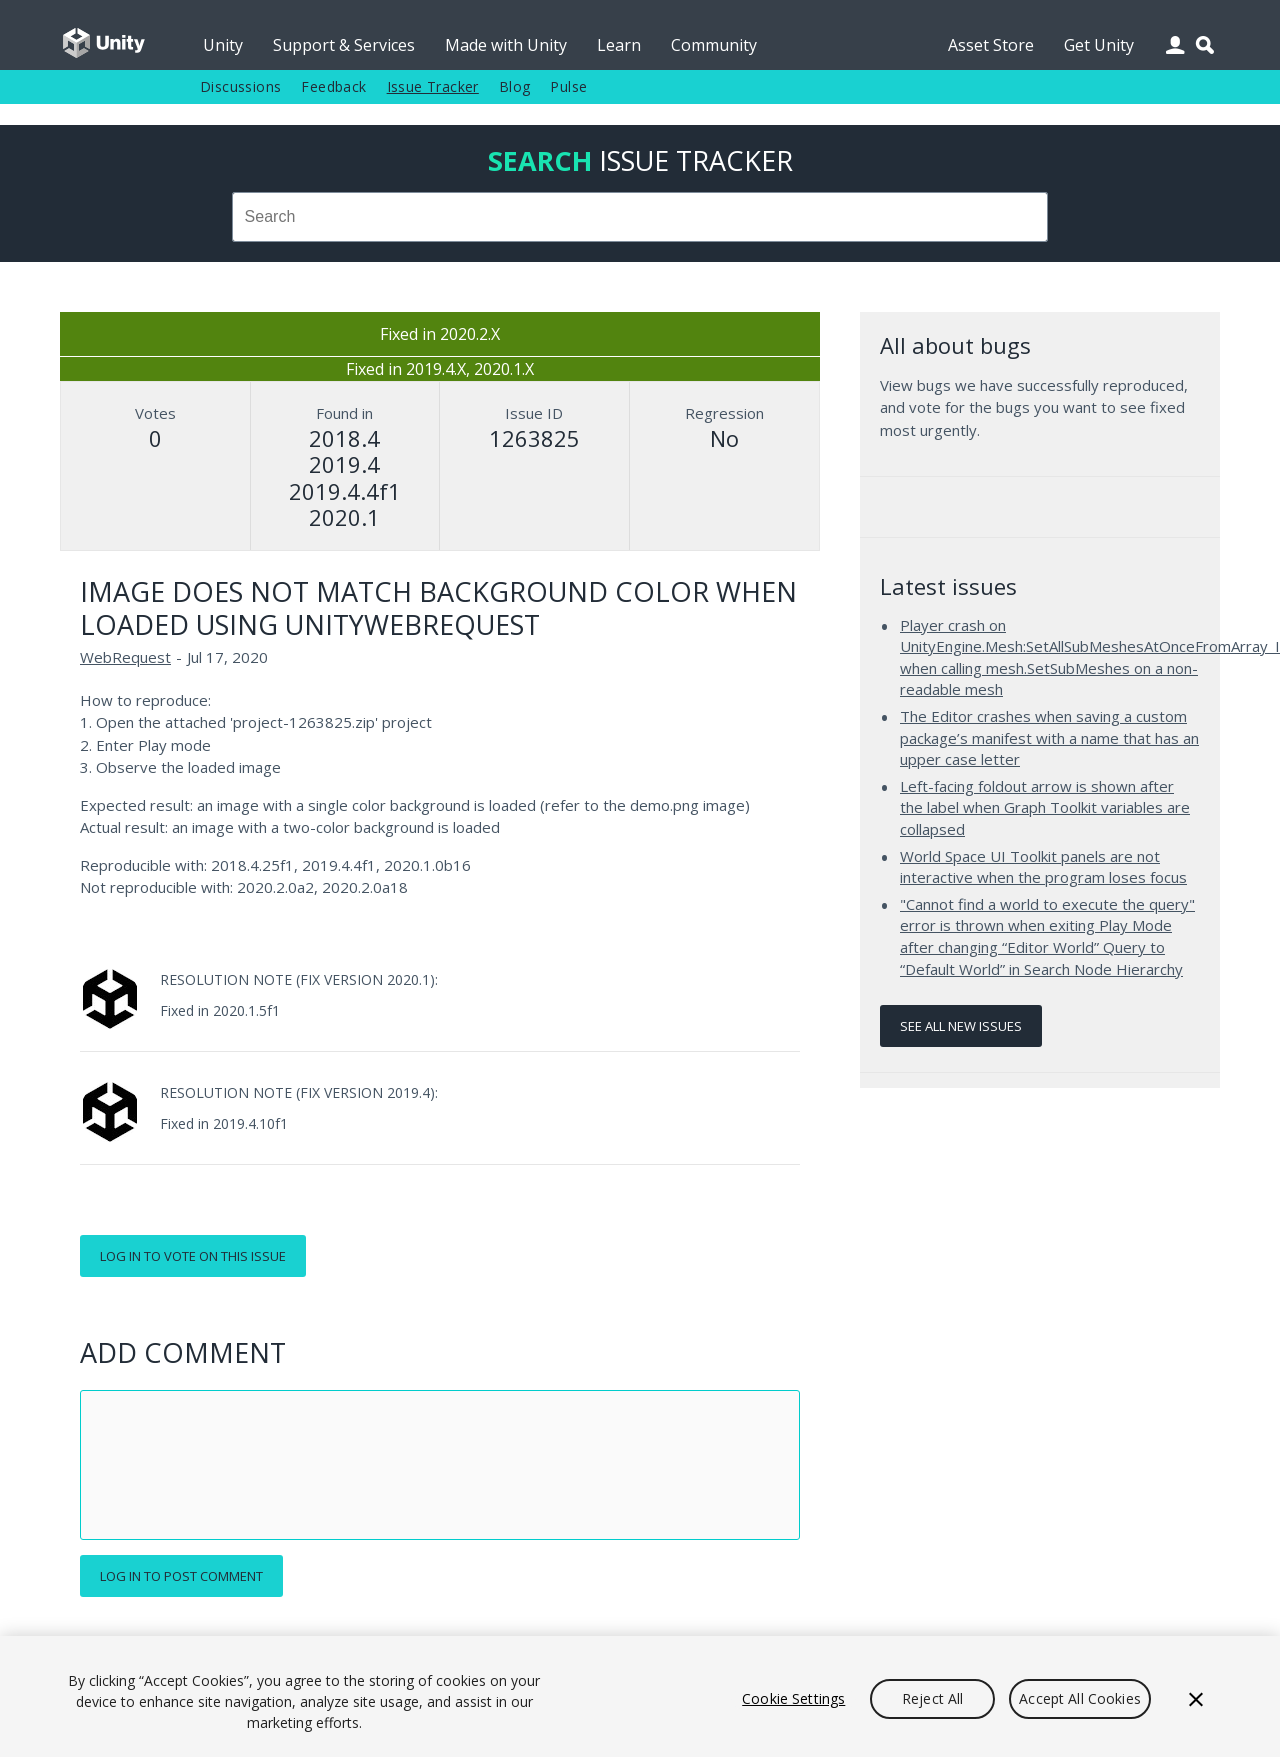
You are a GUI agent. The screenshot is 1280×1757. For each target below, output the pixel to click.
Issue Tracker (433, 86)
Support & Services (344, 45)
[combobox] (640, 217)
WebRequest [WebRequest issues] (125, 657)
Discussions (240, 86)
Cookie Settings (793, 1698)
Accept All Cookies (1080, 1698)
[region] (640, 1696)
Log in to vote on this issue (193, 1256)
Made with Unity (506, 45)
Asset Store (991, 45)
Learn (619, 45)
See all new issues (961, 1026)
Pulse (568, 86)
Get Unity (1099, 45)
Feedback (333, 86)
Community (714, 45)
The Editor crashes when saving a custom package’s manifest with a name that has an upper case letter (1049, 737)
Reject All (932, 1698)
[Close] (1196, 1699)
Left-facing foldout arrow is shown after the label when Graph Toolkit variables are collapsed (1045, 807)
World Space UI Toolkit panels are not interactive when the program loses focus (1043, 867)
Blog (515, 86)
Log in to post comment (181, 1576)
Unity (223, 45)
